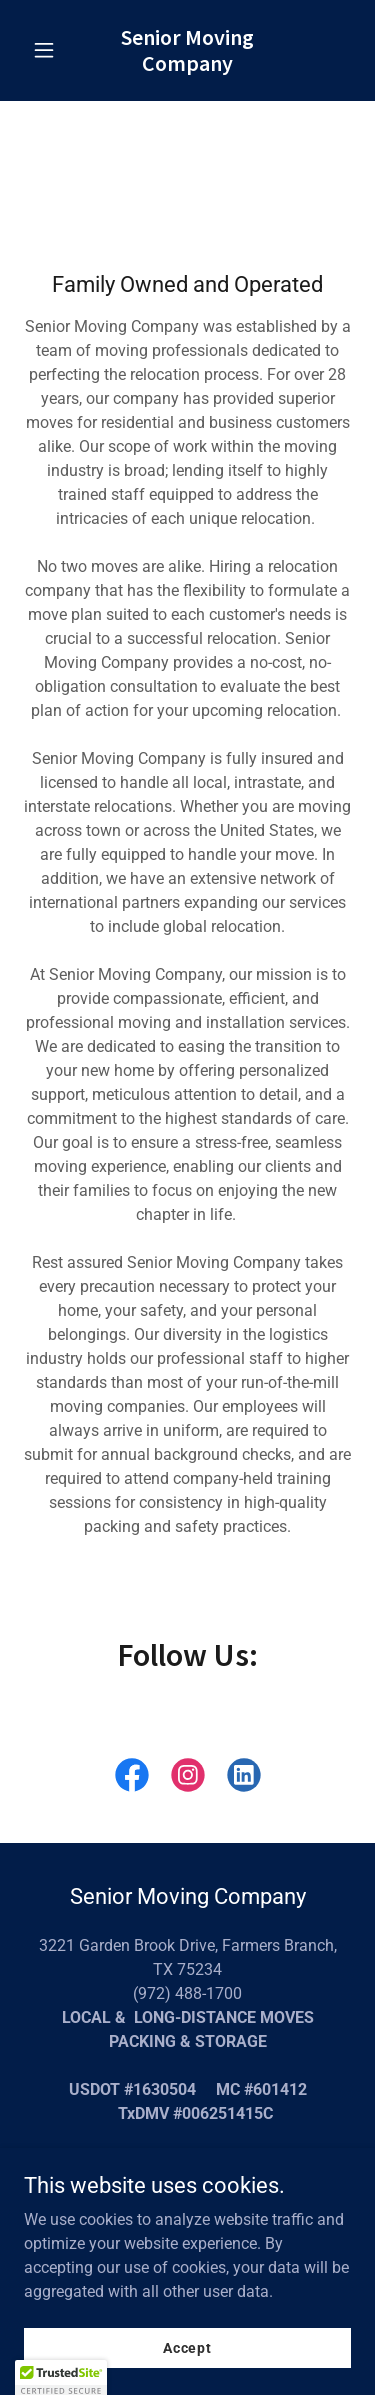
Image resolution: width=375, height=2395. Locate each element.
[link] (187, 65)
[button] (48, 50)
